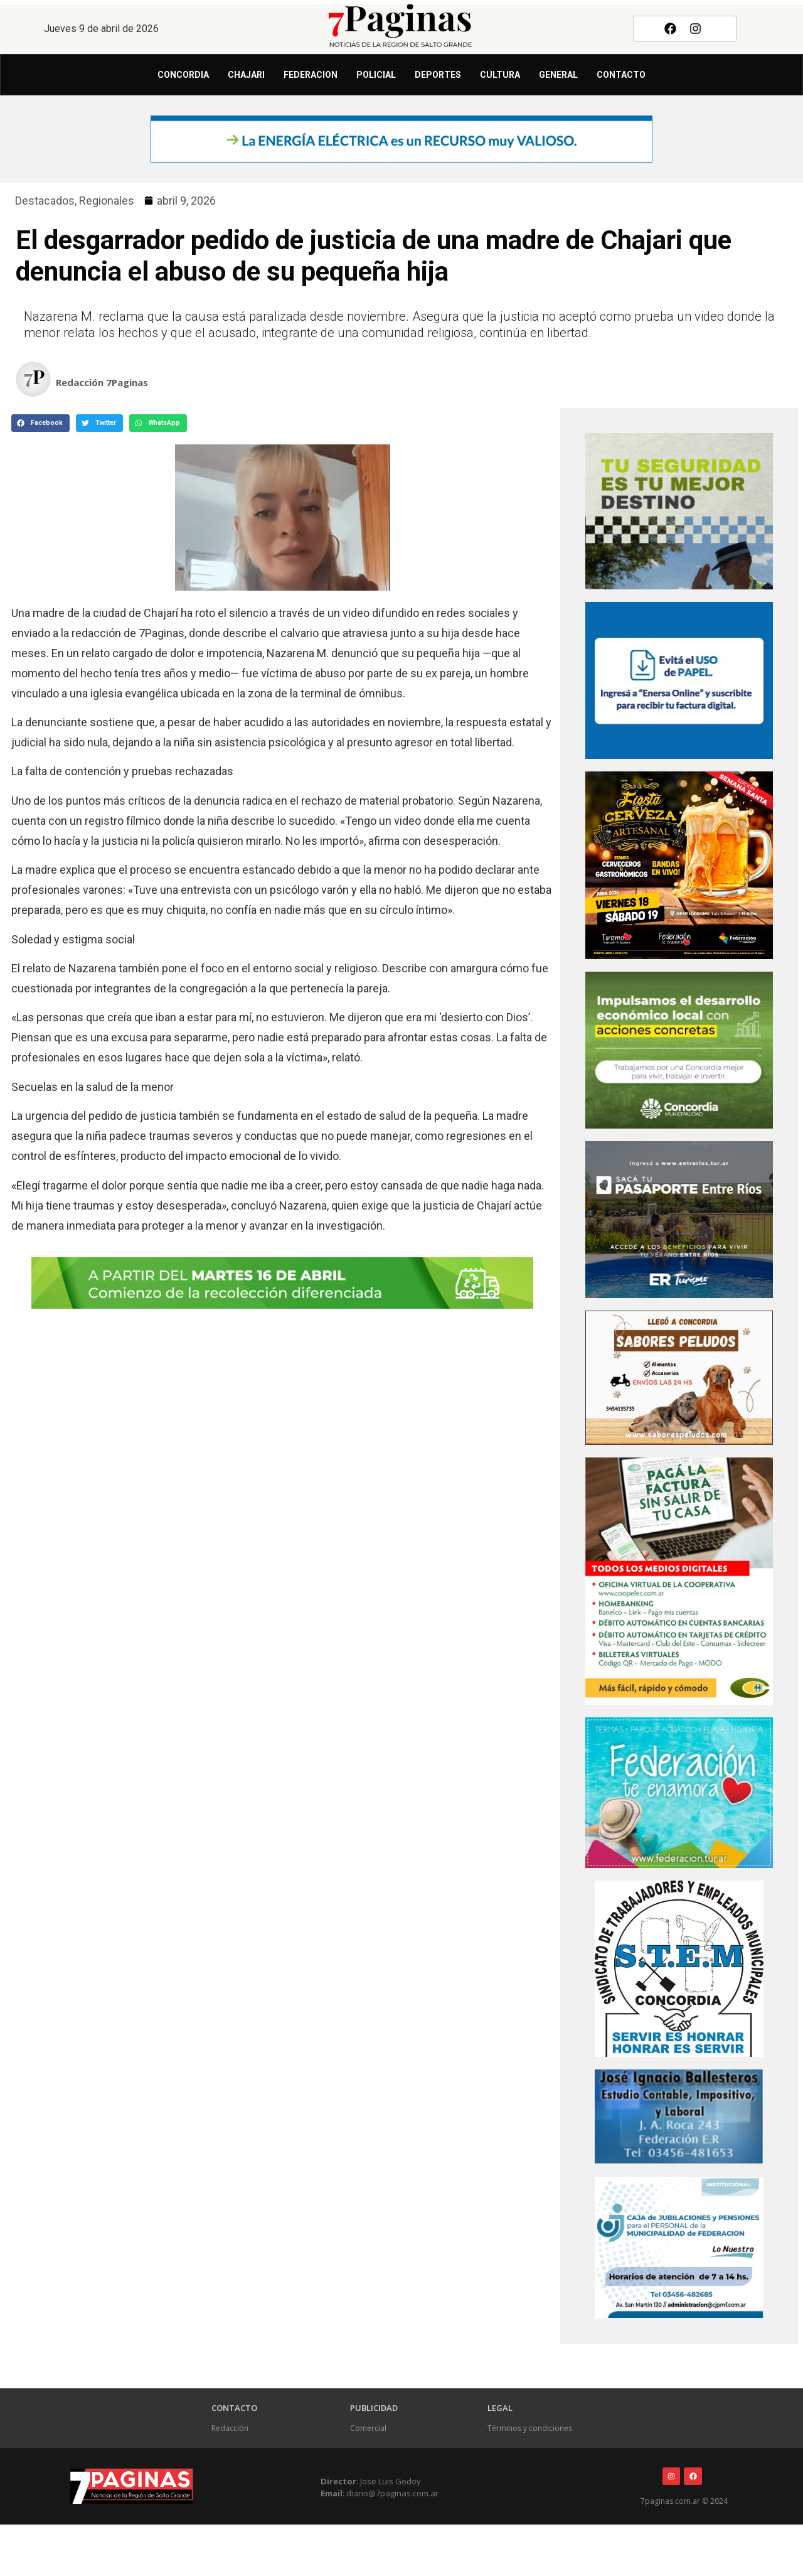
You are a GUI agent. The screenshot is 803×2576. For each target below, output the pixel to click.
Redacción (229, 2428)
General (558, 75)
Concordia (183, 75)
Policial (376, 75)
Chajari (246, 75)
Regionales (106, 200)
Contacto (621, 75)
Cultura (500, 75)
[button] (40, 423)
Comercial (368, 2428)
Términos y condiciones (529, 2428)
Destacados (45, 200)
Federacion (311, 75)
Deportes (438, 75)
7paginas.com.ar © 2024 (684, 2501)
